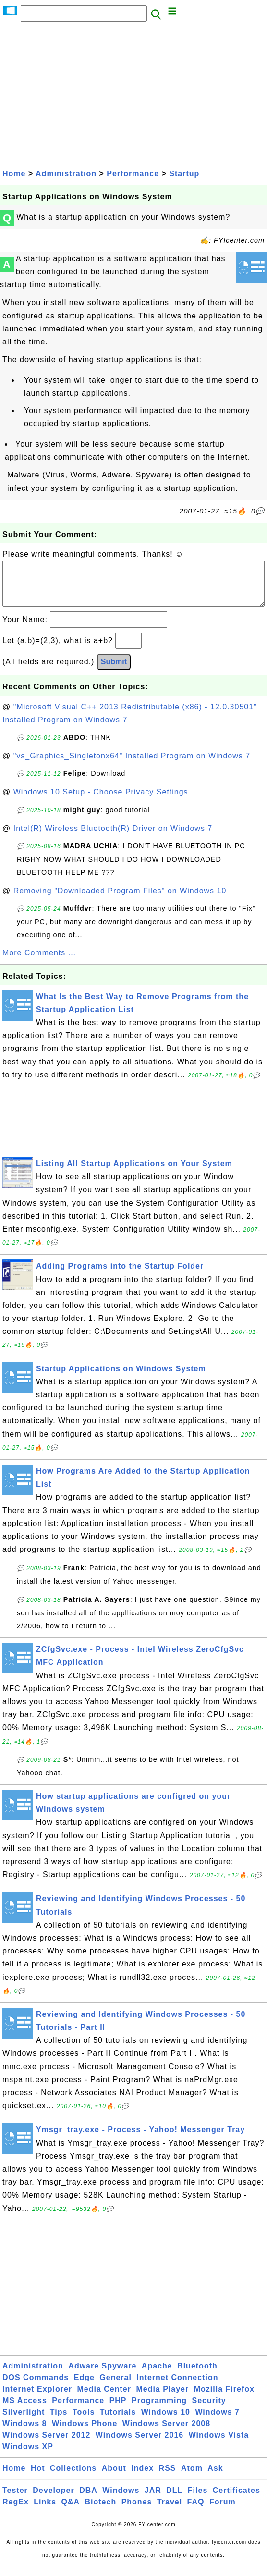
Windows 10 (165, 2421)
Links (45, 2511)
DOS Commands (35, 2387)
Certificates (236, 2500)
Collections (73, 2478)
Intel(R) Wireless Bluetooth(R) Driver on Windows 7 (113, 838)
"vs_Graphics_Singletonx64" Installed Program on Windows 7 (131, 765)
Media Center (104, 2398)
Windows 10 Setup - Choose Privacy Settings (100, 801)
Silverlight (23, 2421)
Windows (120, 2500)
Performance (133, 174)
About (114, 2478)
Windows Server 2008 (166, 2433)
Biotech (101, 2511)
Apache (157, 2375)
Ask (215, 2478)
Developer (53, 2500)
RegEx (15, 2511)
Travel (169, 2511)
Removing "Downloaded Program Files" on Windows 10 (120, 900)
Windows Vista (219, 2445)
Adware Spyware (102, 2375)
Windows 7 (217, 2421)
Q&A (70, 2511)
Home (13, 174)
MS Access (24, 2410)
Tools (84, 2421)
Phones (136, 2511)
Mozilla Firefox (224, 2398)
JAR (153, 2500)
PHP (118, 2410)
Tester (15, 2500)
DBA (88, 2500)
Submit (114, 671)
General (115, 2387)
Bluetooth (197, 2375)
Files (197, 2500)
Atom (192, 2478)
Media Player (162, 2398)
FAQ (196, 2511)
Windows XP (27, 2456)
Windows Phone (84, 2433)
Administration (66, 174)
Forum (222, 2511)
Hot (38, 2478)
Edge (84, 2387)
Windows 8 (24, 2433)
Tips (59, 2421)
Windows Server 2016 (139, 2445)
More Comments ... (39, 962)
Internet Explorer (37, 2398)
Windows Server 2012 (46, 2445)
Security (209, 2410)
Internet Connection (177, 2387)
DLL (174, 2500)
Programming (159, 2410)
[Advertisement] (133, 94)
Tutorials (118, 2421)
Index (142, 2478)
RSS (167, 2478)
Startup (184, 174)
